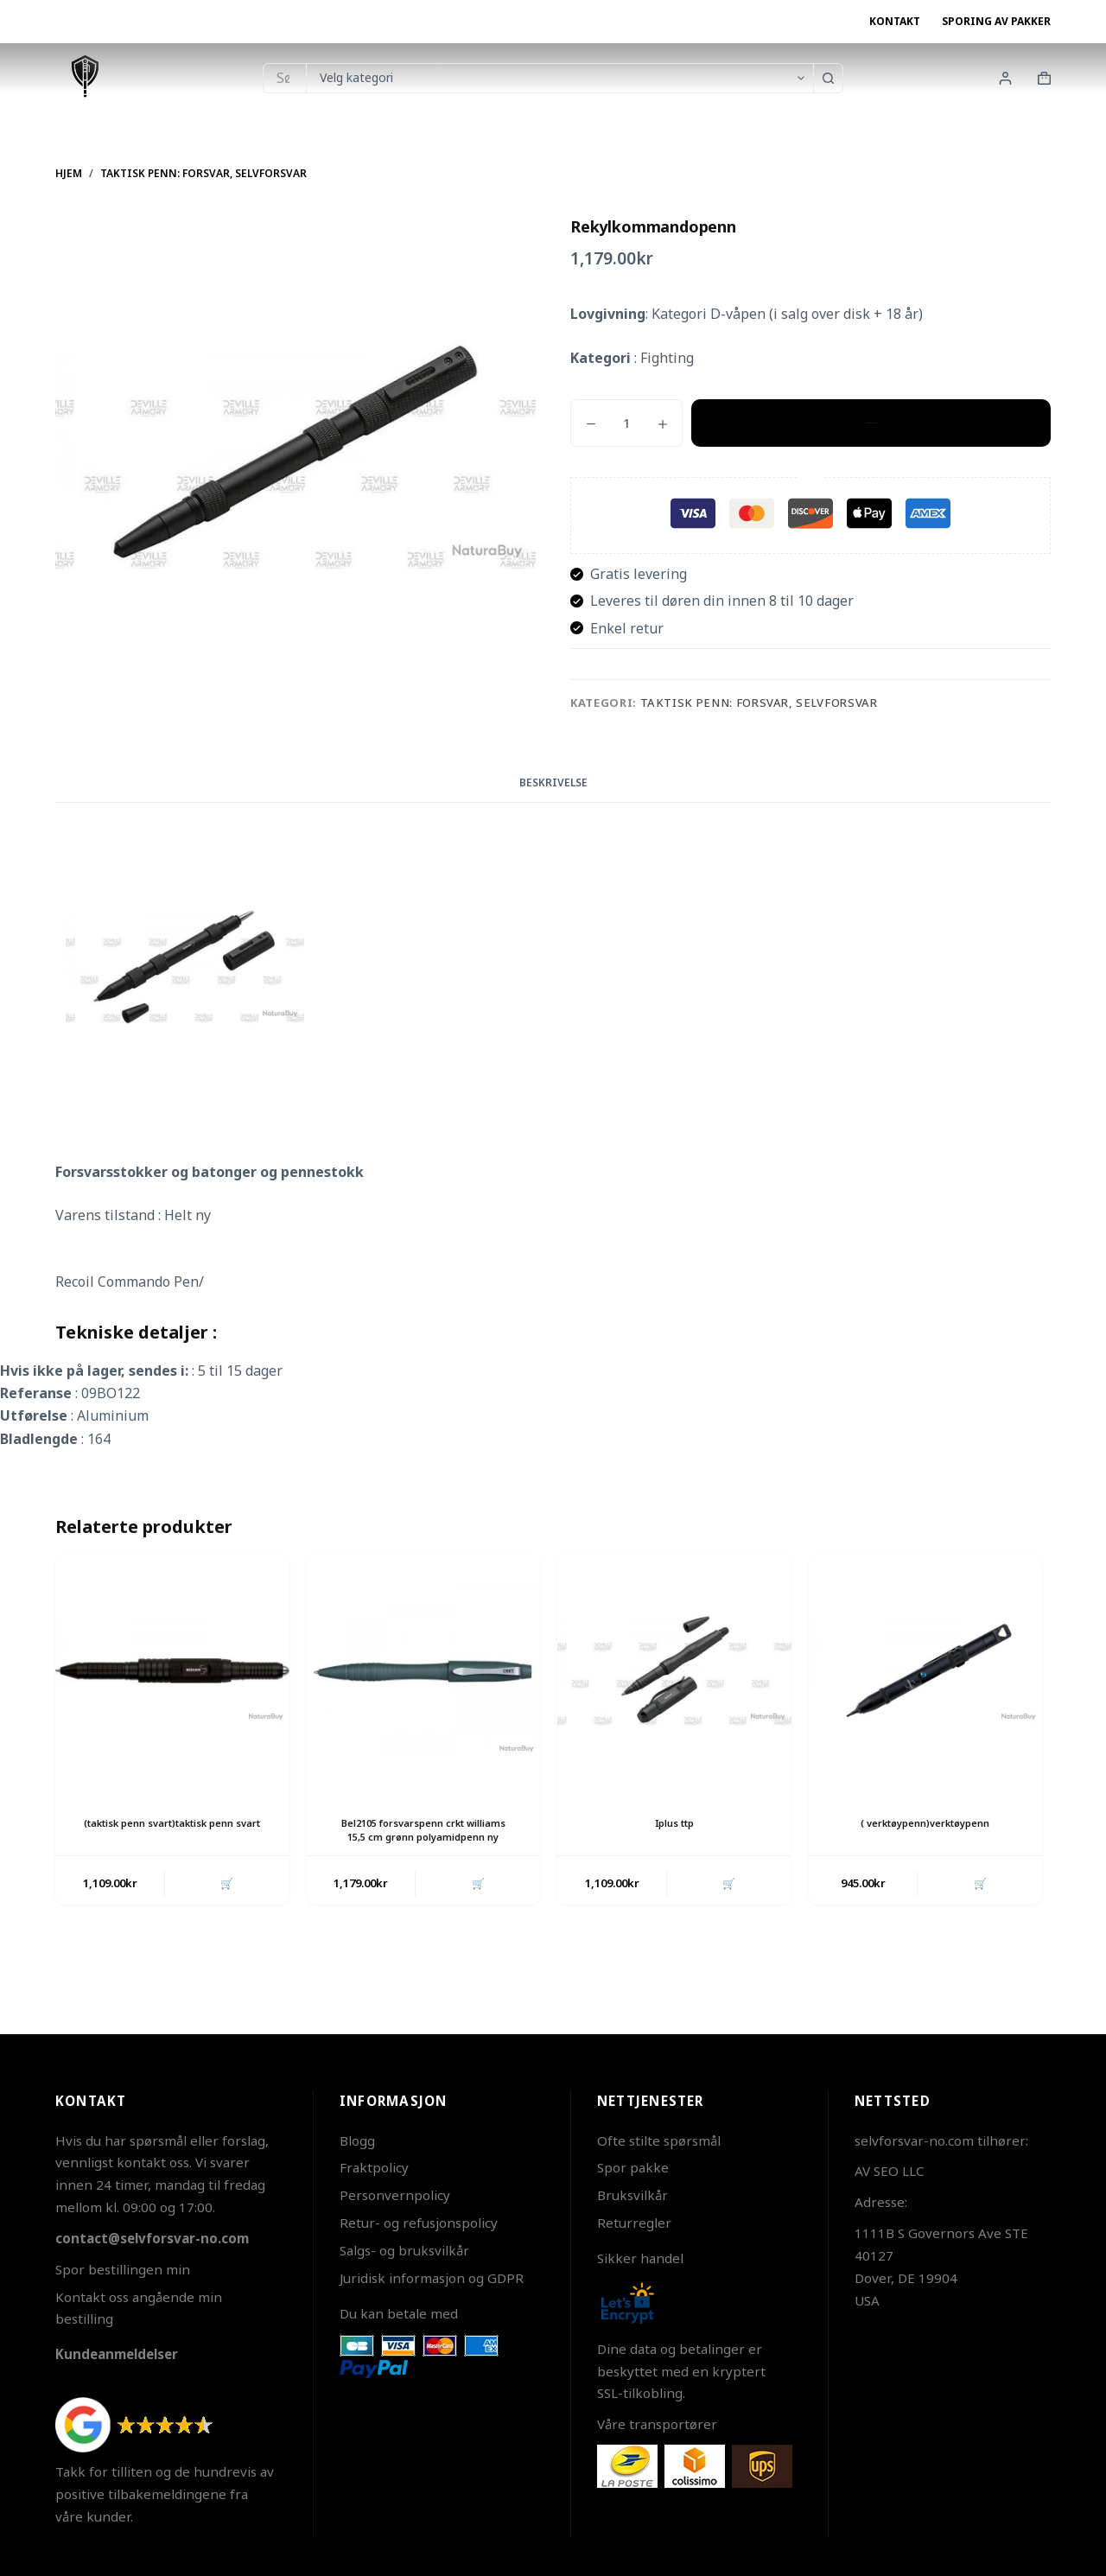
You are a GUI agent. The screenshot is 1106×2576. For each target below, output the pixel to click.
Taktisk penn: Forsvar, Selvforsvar (759, 702)
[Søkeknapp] (828, 78)
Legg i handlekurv (871, 422)
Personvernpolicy (395, 2195)
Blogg (357, 2140)
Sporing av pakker (996, 21)
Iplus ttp (674, 1823)
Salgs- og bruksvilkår (404, 2250)
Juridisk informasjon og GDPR (432, 2278)
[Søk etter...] (284, 78)
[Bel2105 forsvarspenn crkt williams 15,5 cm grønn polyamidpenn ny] (424, 1671)
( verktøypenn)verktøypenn (925, 1823)
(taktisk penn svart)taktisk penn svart (172, 1830)
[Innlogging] (1005, 78)
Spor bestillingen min (122, 2269)
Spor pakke (633, 2167)
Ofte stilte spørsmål (659, 2140)
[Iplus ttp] (674, 1671)
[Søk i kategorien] (559, 78)
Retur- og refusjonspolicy (419, 2222)
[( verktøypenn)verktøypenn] (926, 1671)
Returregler (634, 2222)
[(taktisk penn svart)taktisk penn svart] (172, 1671)
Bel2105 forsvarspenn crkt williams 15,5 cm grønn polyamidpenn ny (423, 1838)
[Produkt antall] (626, 423)
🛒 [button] (225, 1899)
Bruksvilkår (632, 2195)
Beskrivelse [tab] (553, 782)
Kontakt (894, 21)
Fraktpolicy (374, 2167)
